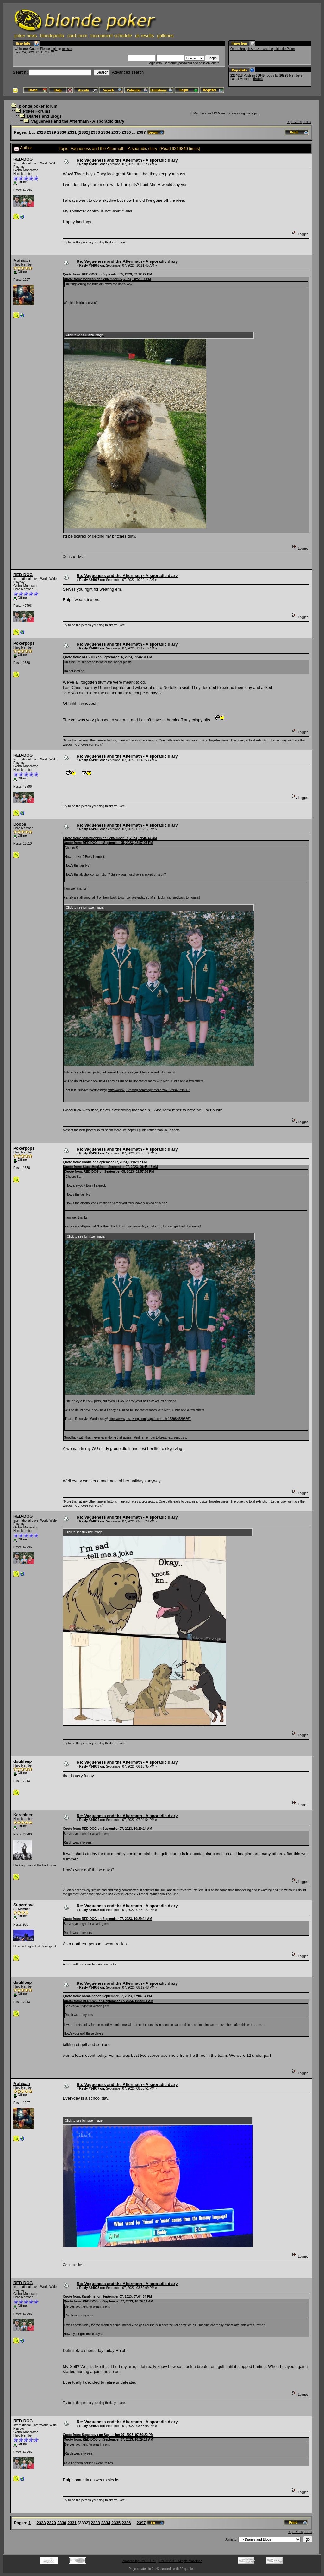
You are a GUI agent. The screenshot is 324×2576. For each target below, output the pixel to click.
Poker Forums (36, 111)
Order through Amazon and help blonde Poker (262, 49)
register (67, 49)
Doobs (19, 824)
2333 (95, 132)
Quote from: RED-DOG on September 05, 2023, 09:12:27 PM (107, 274)
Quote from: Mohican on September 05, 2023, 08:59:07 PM (107, 279)
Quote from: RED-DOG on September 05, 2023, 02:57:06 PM (108, 843)
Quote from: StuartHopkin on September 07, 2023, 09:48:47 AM (110, 838)
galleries (165, 35)
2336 (126, 132)
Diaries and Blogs (44, 116)
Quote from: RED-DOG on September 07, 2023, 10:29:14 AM (107, 1828)
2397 (141, 132)
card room (77, 35)
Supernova (23, 1905)
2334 (105, 132)
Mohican (21, 260)
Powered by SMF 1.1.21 (139, 2561)
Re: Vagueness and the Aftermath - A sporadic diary (127, 160)
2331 (72, 132)
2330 (61, 132)
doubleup (22, 1761)
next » (307, 122)
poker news (25, 35)
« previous (294, 122)
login (54, 49)
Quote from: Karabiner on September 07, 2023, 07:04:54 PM (107, 1996)
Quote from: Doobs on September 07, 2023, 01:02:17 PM (105, 1162)
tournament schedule (111, 35)
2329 (51, 132)
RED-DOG (23, 159)
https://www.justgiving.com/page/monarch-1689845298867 (149, 1090)
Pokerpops (23, 643)
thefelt (258, 79)
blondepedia (52, 35)
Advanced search (128, 72)
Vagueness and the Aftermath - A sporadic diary (77, 121)
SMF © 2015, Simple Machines (180, 2561)
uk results (144, 35)
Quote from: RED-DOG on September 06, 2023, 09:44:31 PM (107, 657)
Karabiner (23, 1814)
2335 (116, 132)
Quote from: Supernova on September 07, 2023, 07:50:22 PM (108, 2435)
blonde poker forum (38, 106)
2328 (41, 132)
